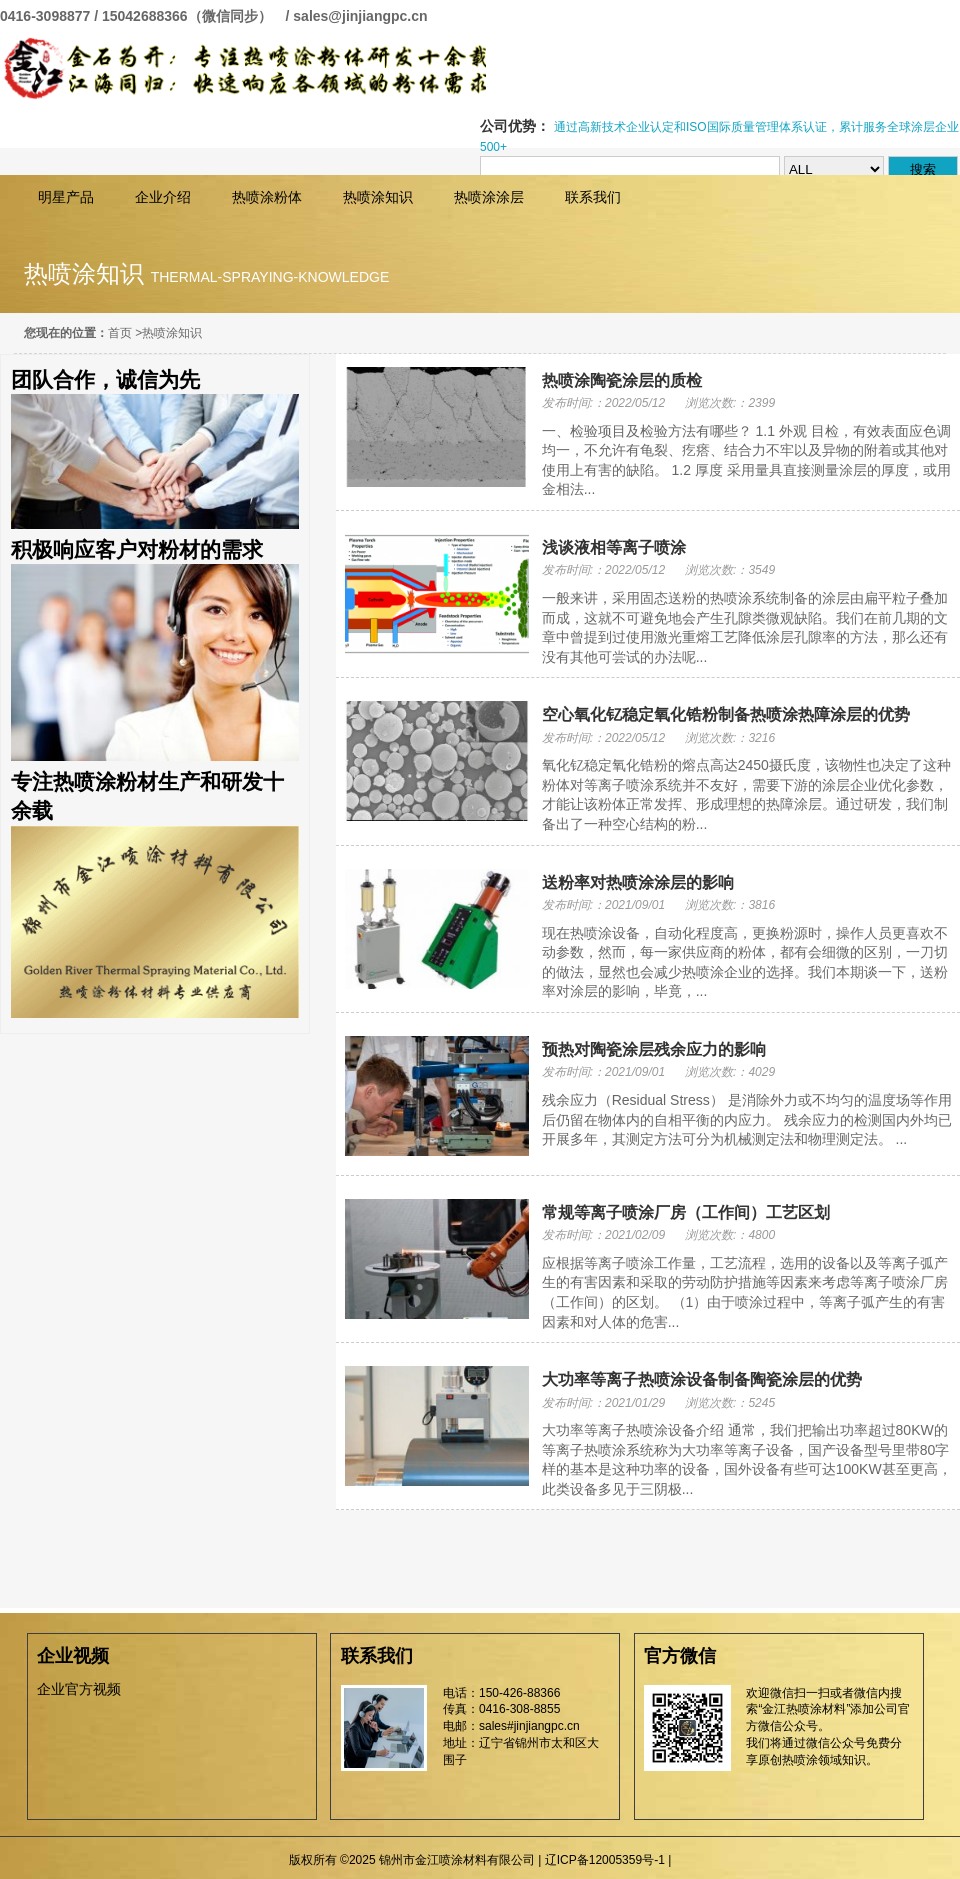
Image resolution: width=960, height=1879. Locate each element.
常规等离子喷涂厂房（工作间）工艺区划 (686, 1212)
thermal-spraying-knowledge (270, 277)
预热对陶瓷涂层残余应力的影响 (654, 1049)
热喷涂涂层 (489, 197)
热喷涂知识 (378, 197)
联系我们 (593, 197)
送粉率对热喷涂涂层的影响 (638, 882)
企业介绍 (163, 197)
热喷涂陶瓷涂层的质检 (622, 380)
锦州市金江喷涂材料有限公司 (243, 68)
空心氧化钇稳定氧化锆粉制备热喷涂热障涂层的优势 (726, 714)
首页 (120, 333)
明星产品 (66, 197)
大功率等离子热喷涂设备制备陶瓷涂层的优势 (702, 1379)
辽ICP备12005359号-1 (605, 1860)
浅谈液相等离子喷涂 (614, 547)
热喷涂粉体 (267, 197)
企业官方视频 (79, 1689)
